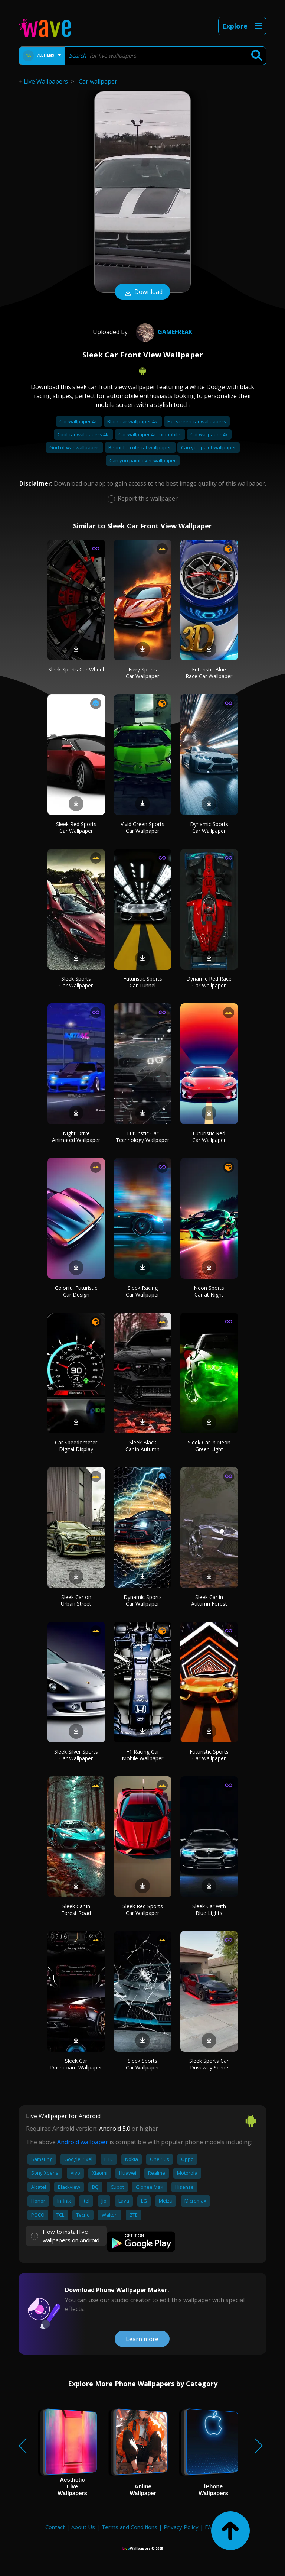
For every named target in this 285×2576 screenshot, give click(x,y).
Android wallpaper (82, 2142)
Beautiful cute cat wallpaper (140, 447)
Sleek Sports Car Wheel (76, 669)
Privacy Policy (181, 2527)
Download (142, 292)
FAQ (210, 2527)
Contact (55, 2527)
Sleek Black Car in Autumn (142, 1446)
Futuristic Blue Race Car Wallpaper (209, 673)
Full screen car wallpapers (196, 421)
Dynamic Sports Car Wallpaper (209, 827)
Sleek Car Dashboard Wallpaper (76, 2064)
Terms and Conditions (129, 2527)
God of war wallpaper (74, 447)
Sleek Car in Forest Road (76, 1909)
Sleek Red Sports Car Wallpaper (76, 827)
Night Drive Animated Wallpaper (76, 1136)
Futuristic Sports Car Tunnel (142, 982)
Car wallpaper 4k (78, 421)
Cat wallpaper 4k (209, 434)
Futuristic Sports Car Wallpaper (209, 1755)
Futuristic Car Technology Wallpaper (142, 1136)
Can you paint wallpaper (208, 447)
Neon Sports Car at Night (209, 1291)
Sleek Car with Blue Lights (209, 1909)
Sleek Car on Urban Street (76, 1600)
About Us (83, 2527)
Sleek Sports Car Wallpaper (76, 982)
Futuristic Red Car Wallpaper (209, 1136)
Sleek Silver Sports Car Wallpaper (76, 1755)
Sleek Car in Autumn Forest (209, 1600)
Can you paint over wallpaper (142, 460)
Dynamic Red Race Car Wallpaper (209, 982)
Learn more (142, 2339)
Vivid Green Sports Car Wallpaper (142, 827)
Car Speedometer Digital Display (76, 1446)
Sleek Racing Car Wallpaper (142, 1291)
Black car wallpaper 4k (132, 421)
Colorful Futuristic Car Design (76, 1291)
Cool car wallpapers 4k (83, 434)
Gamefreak (163, 332)
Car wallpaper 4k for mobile (149, 434)
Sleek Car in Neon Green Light (209, 1446)
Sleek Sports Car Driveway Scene (209, 2064)
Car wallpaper (98, 81)
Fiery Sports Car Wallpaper (142, 673)
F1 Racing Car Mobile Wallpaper (142, 1755)
